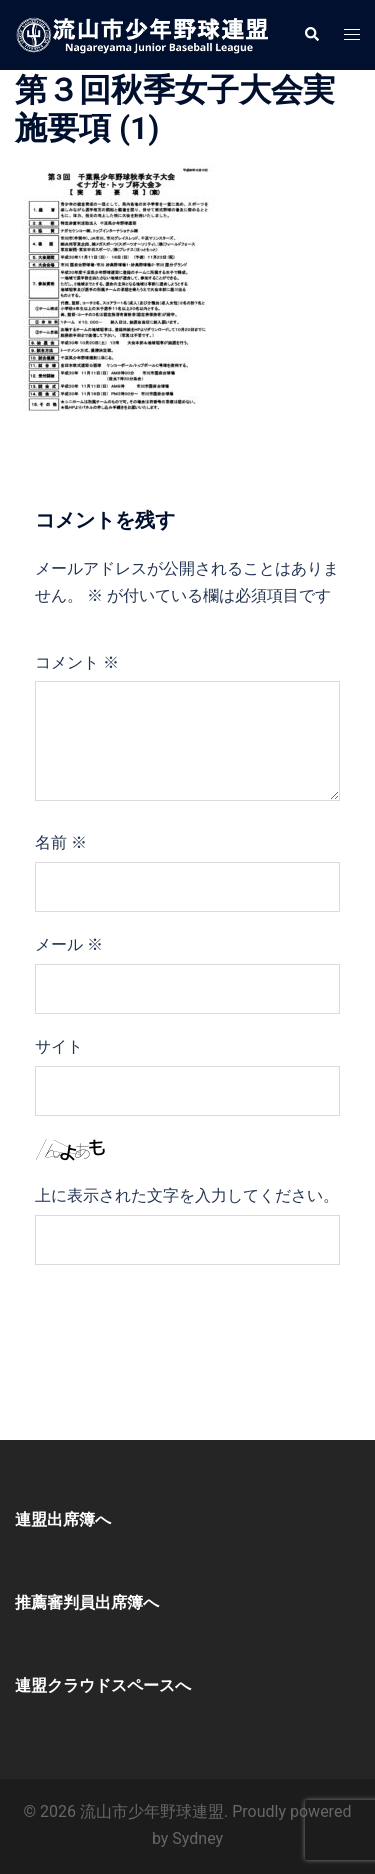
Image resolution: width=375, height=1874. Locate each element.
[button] (311, 35)
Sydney (197, 1838)
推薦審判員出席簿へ (87, 1602)
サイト (59, 1046)
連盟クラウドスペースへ (103, 1685)
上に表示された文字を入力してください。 (187, 1195)
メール (69, 944)
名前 (61, 842)
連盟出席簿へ (63, 1519)
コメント (77, 662)
